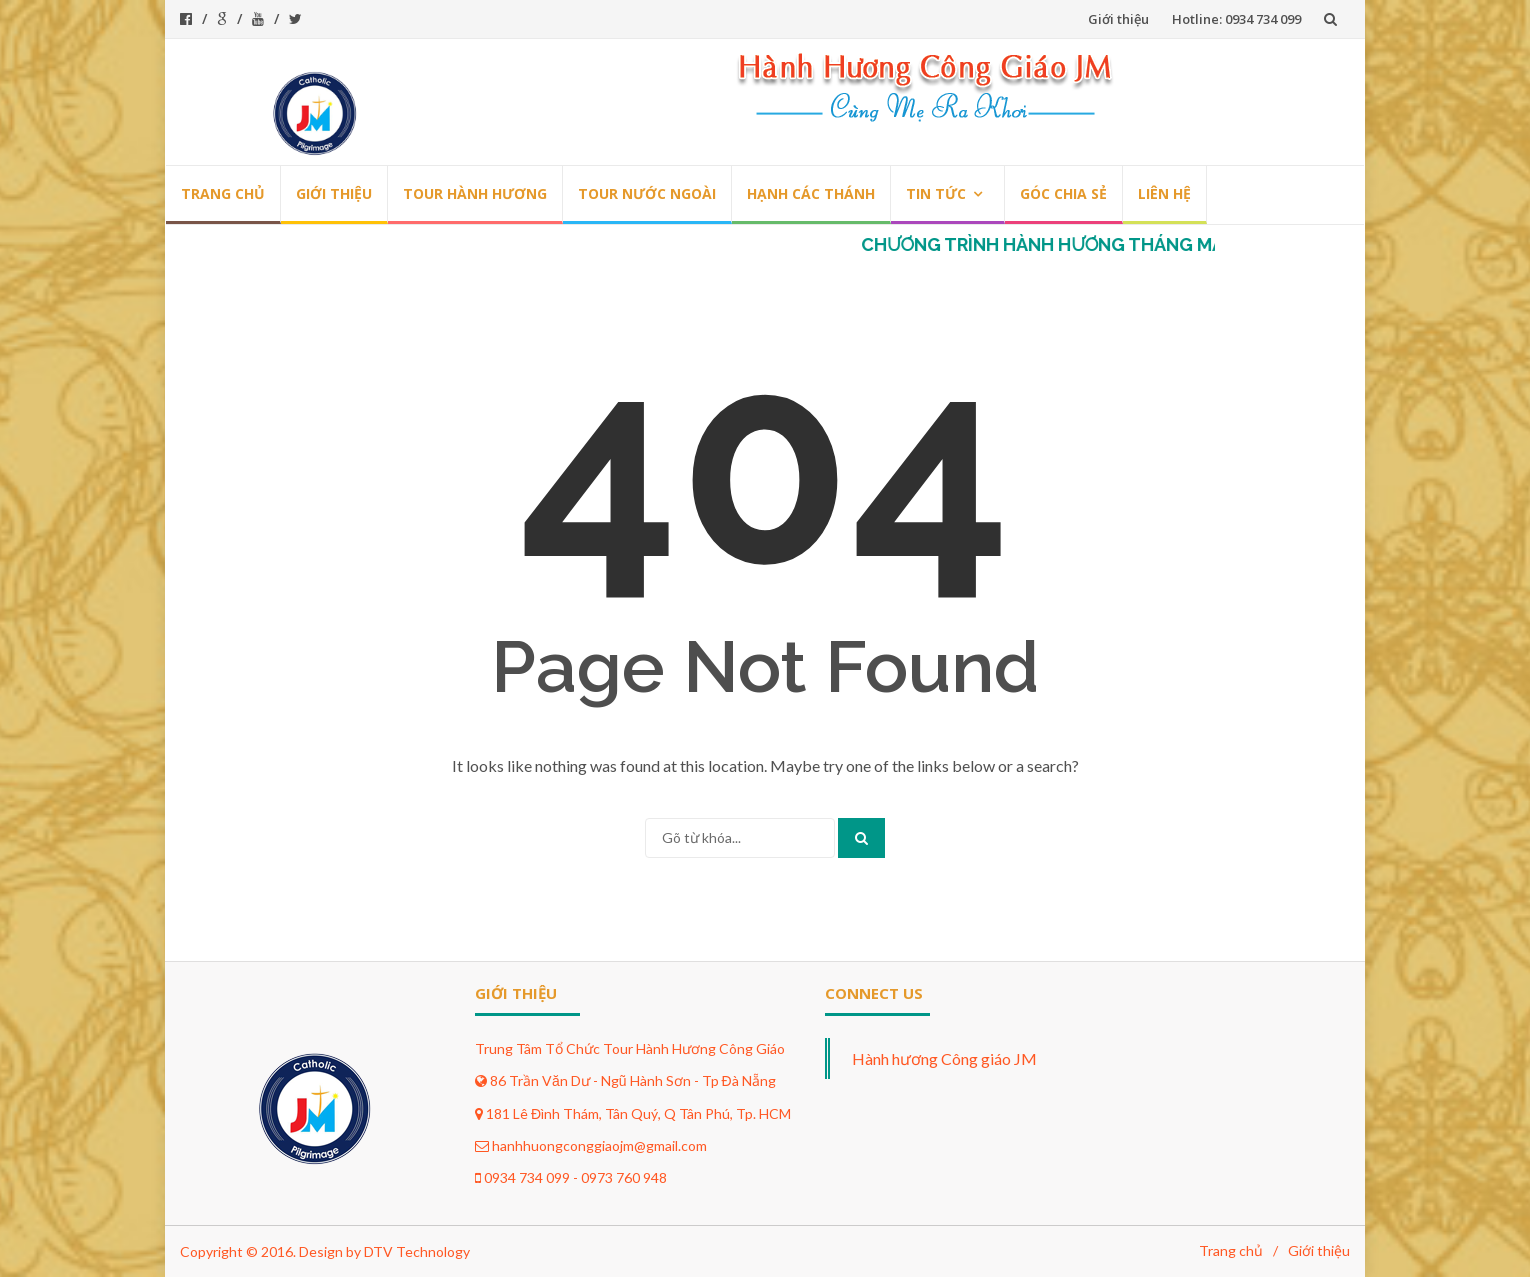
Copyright (211, 1251)
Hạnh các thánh (811, 193)
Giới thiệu (1118, 19)
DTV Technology (417, 1251)
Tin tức (936, 193)
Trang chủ (223, 193)
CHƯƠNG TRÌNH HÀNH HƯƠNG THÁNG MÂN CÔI (1078, 244)
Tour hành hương (475, 193)
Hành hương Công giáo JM (944, 1058)
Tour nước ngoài (647, 193)
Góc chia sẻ (1063, 193)
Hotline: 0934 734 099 (1236, 19)
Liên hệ (1164, 193)
